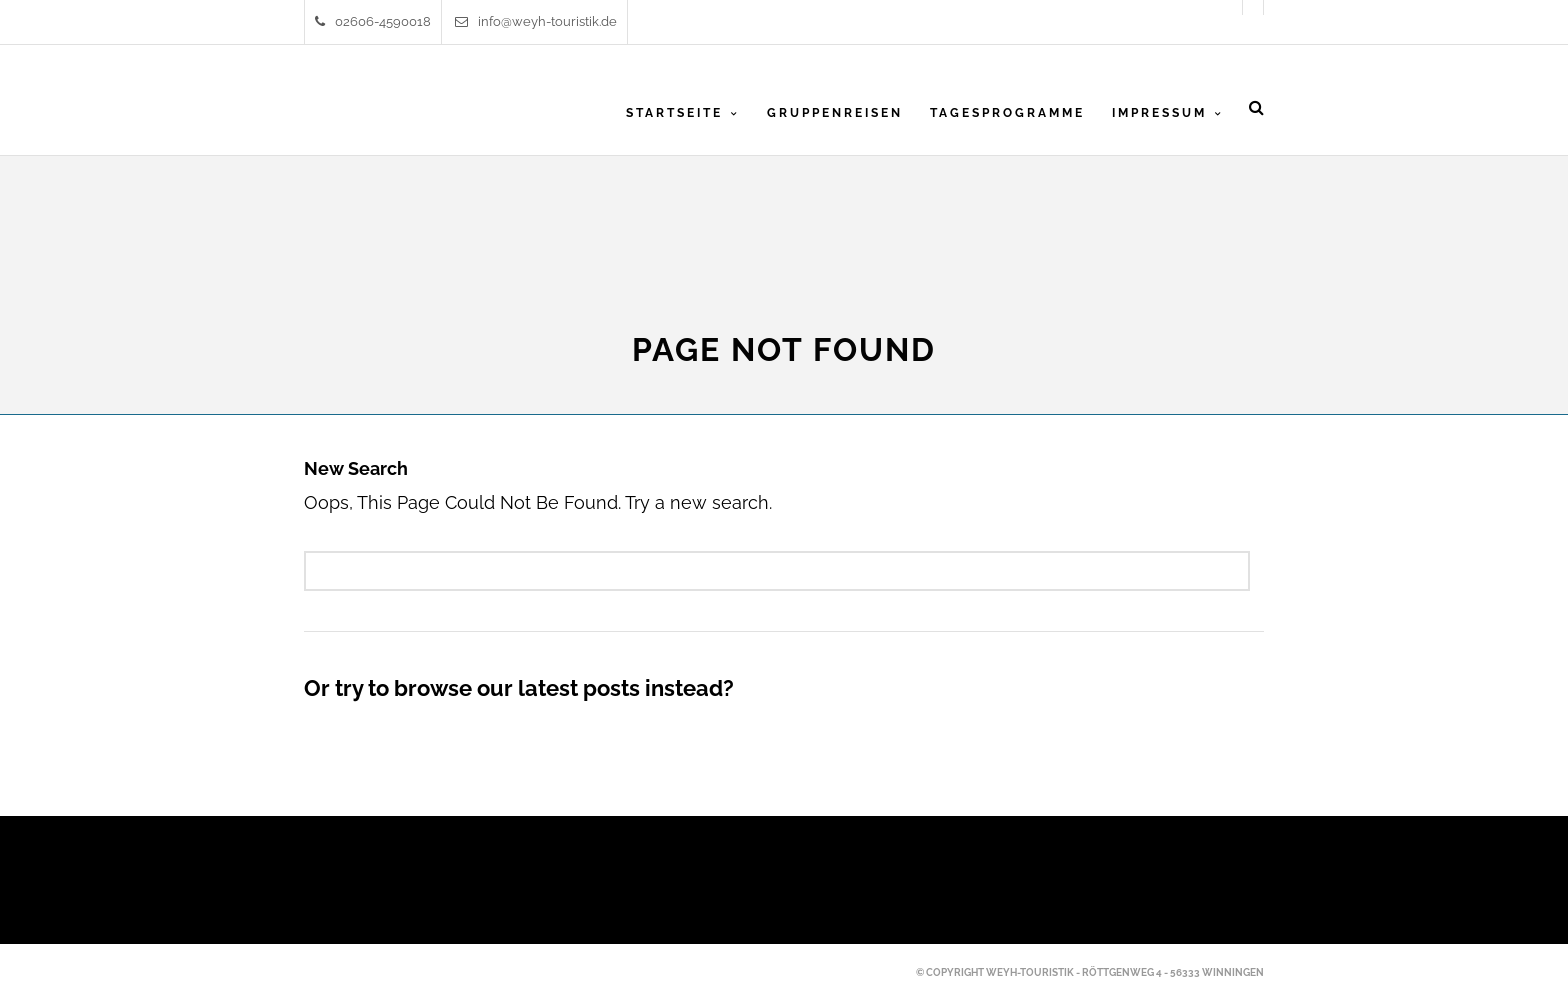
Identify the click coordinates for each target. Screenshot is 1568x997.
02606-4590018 (373, 21)
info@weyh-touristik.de (536, 21)
